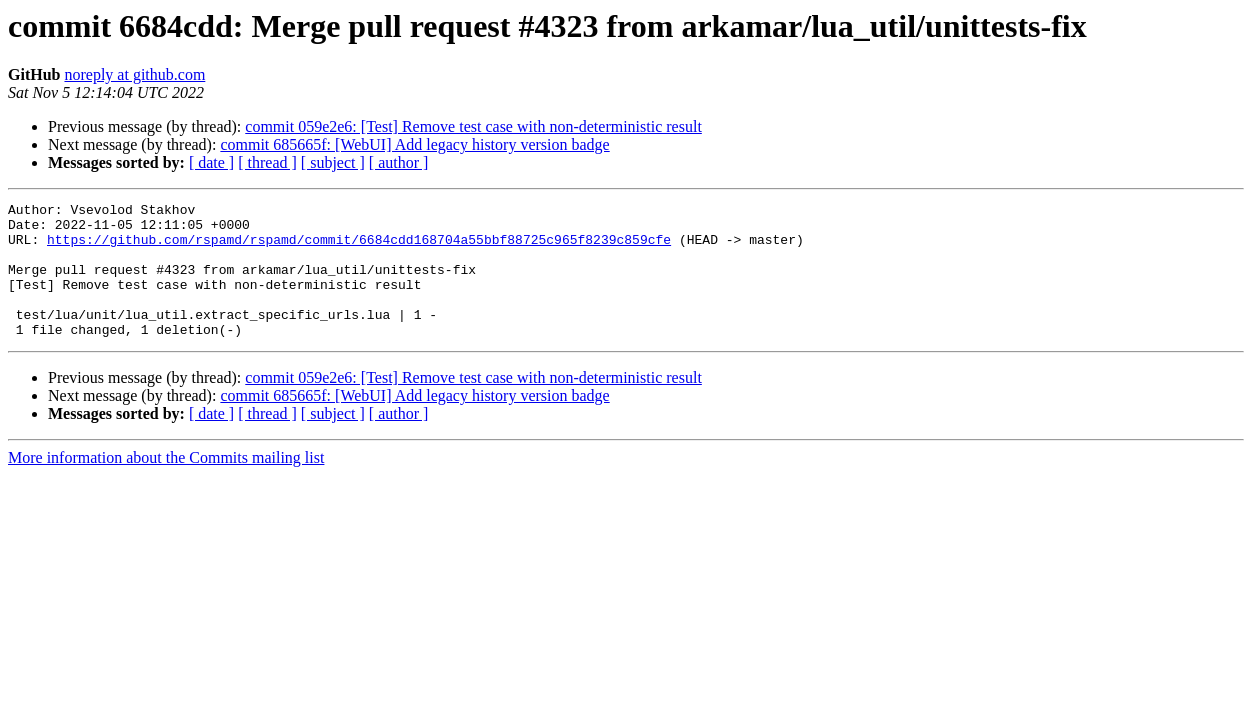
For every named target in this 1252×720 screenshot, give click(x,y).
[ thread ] (267, 162)
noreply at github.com (134, 74)
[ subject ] (333, 162)
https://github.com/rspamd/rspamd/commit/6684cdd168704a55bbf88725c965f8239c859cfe (359, 248)
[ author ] (399, 162)
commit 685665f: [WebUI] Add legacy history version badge (414, 144)
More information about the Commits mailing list (166, 484)
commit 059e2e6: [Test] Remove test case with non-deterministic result (473, 126)
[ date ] (211, 162)
